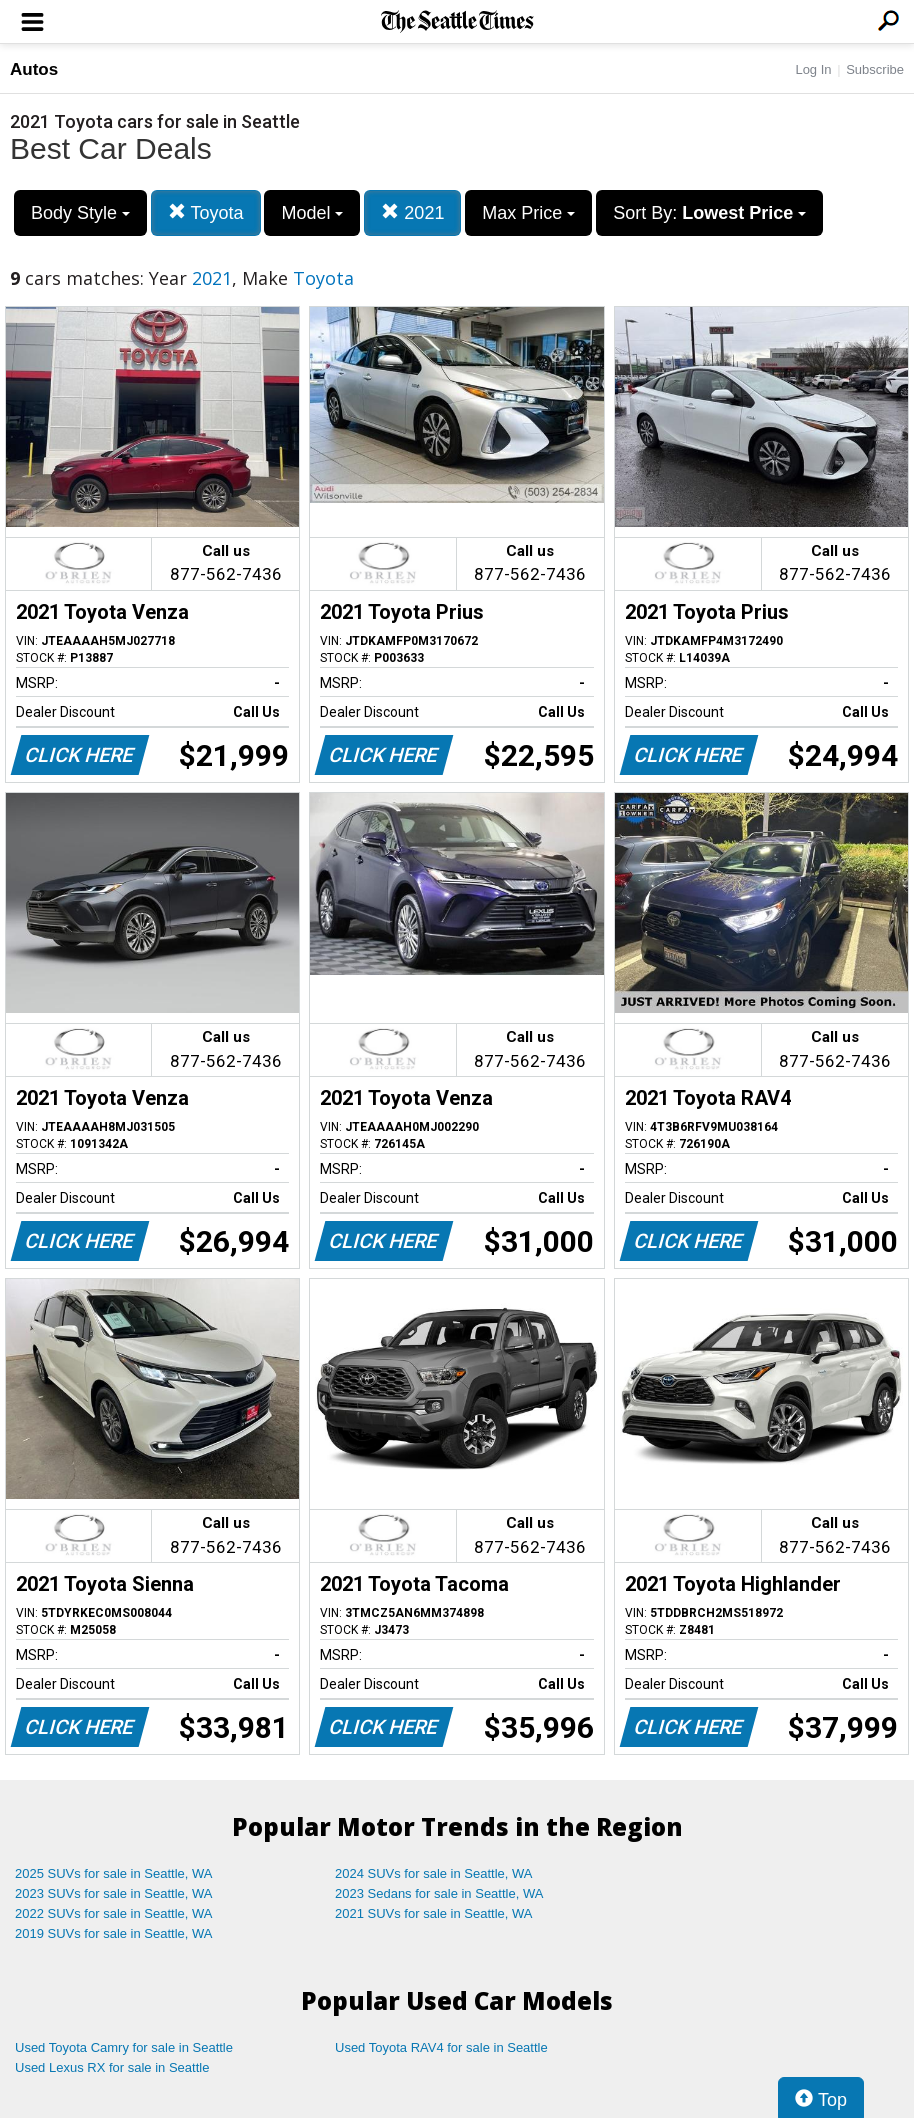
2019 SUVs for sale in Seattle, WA (114, 1933)
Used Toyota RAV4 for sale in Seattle (441, 2047)
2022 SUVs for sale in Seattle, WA (114, 1913)
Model (312, 213)
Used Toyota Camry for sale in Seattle (124, 2047)
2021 (412, 212)
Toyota (206, 212)
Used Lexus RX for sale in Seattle (112, 2067)
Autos (34, 69)
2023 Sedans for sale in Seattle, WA (439, 1893)
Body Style (80, 213)
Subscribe (875, 69)
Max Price (528, 213)
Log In (813, 69)
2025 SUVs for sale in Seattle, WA (114, 1873)
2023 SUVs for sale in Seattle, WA (114, 1893)
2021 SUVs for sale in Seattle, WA (434, 1913)
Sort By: (709, 213)
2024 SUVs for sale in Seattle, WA (434, 1873)
